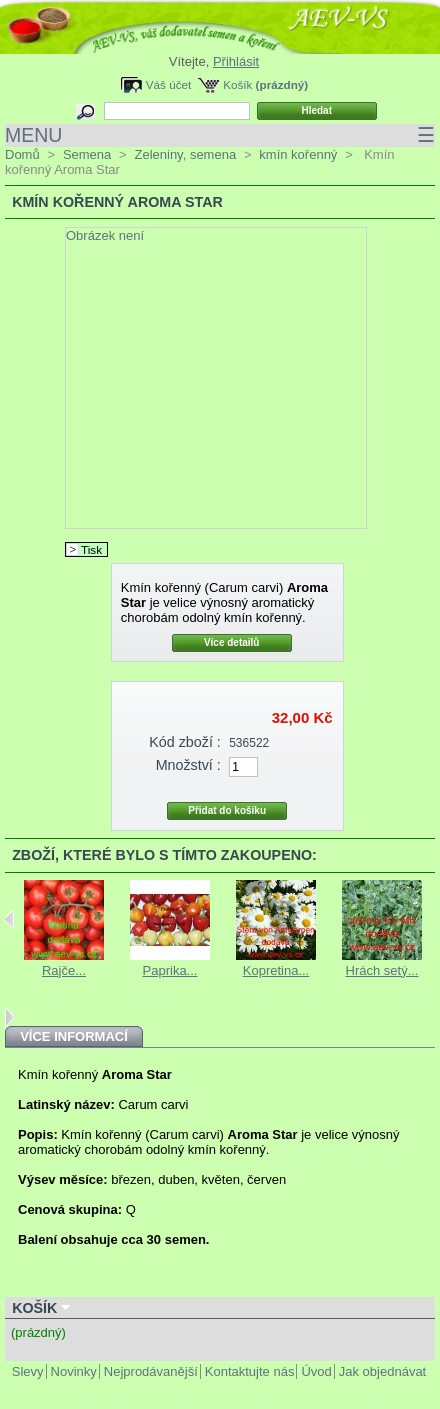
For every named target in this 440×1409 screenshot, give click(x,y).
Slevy (28, 1371)
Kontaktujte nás (250, 1371)
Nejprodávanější (151, 1371)
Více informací (74, 1036)
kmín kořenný (298, 154)
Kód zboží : (185, 742)
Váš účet (168, 84)
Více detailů (232, 642)
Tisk (91, 549)
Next (9, 1017)
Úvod (316, 1371)
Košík (237, 84)
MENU (220, 135)
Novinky (74, 1371)
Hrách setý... (382, 970)
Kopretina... (276, 970)
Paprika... (170, 970)
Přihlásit (236, 61)
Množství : (188, 765)
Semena (87, 154)
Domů (22, 154)
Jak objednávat (382, 1371)
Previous (9, 919)
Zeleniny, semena (185, 154)
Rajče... (64, 970)
